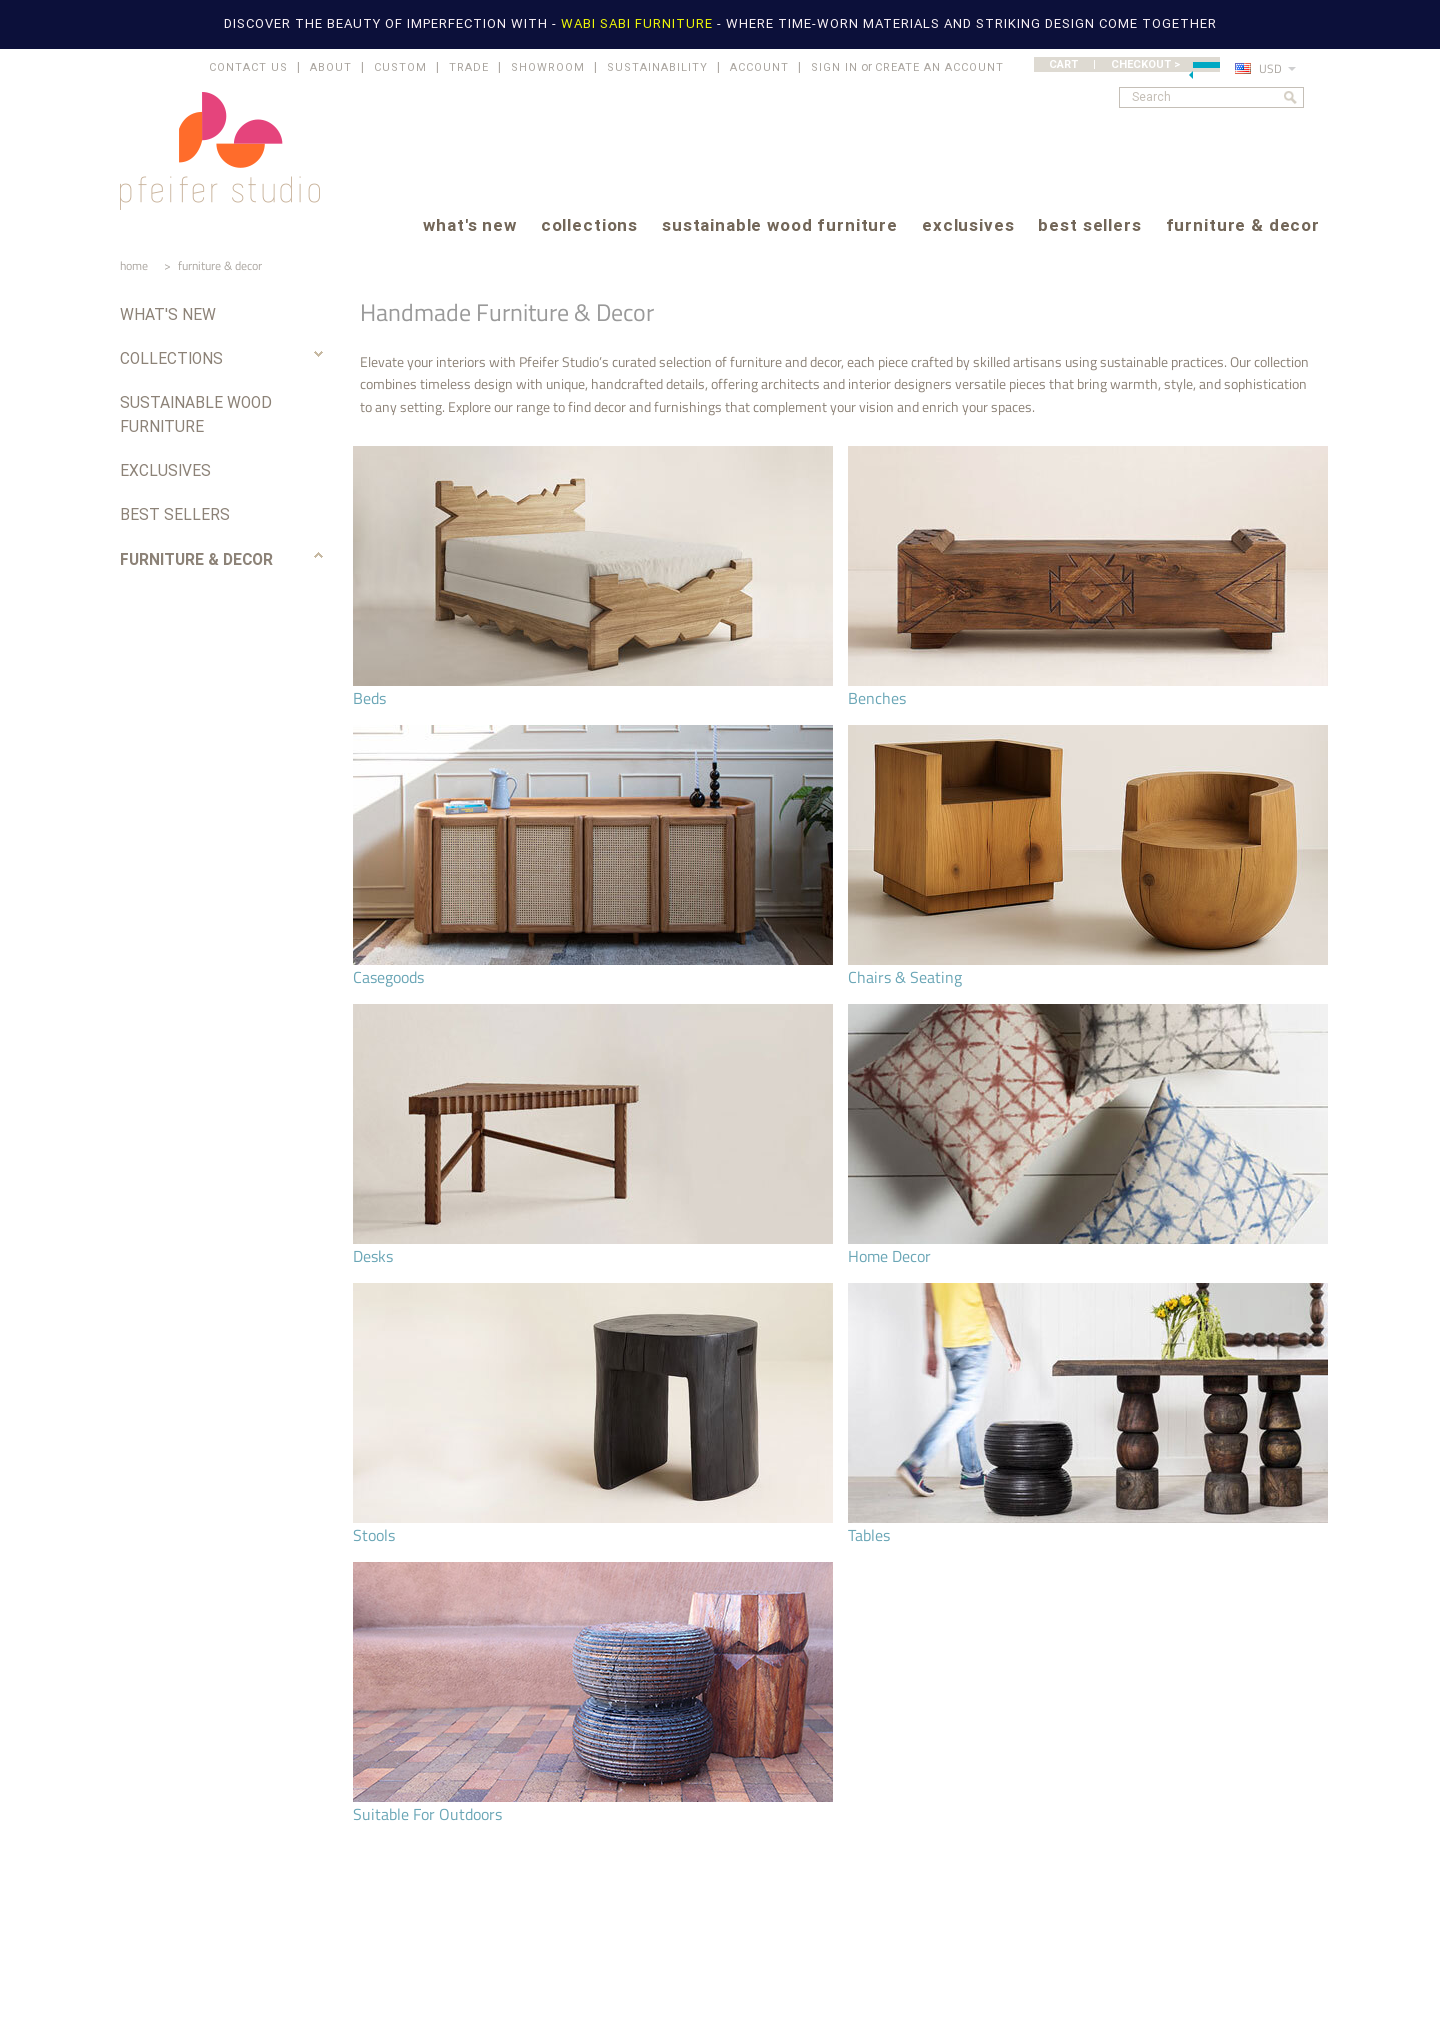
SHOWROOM (548, 67)
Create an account (939, 67)
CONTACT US (248, 67)
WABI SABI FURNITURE (639, 23)
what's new (469, 226)
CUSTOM (400, 67)
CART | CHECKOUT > (1134, 64)
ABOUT (331, 67)
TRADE (469, 67)
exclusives (968, 226)
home (134, 265)
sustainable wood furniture (780, 226)
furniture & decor (1243, 226)
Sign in (834, 67)
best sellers (1089, 226)
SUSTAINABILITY (657, 67)
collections (589, 226)
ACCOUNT (759, 67)
